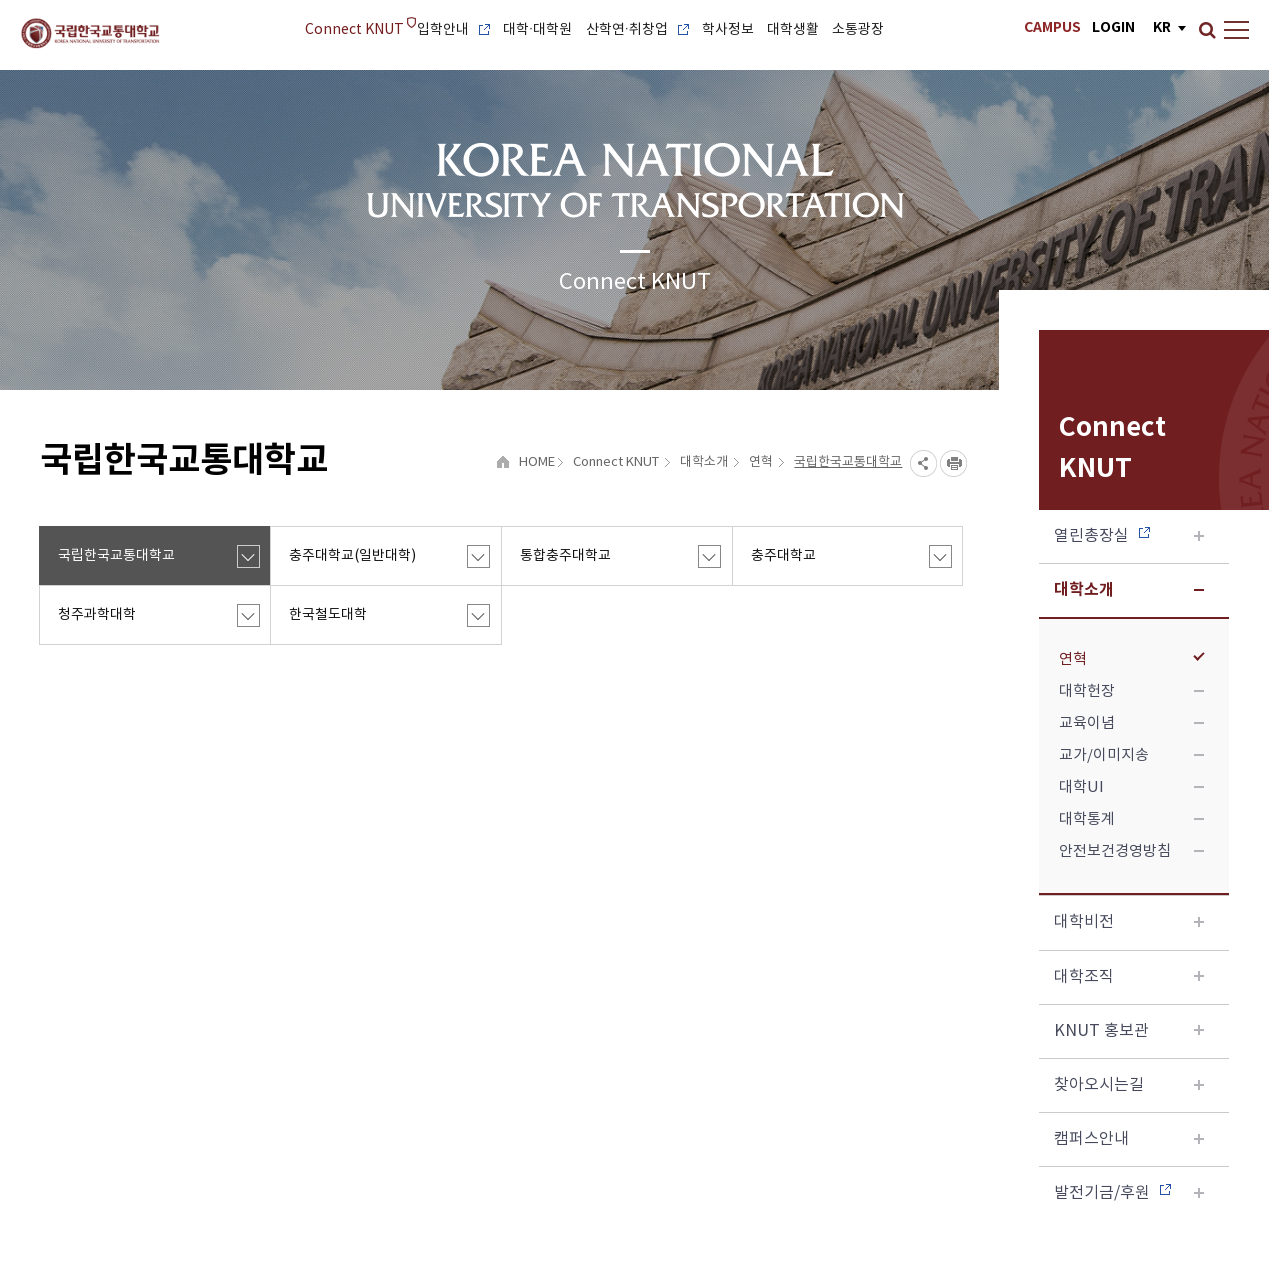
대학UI (1131, 787)
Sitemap (1236, 25)
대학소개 (1129, 590)
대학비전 (1129, 922)
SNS (923, 463)
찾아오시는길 (1129, 1085)
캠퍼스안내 (1129, 1139)
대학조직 (1129, 977)
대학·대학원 (538, 30)
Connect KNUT (354, 30)
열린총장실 (1129, 536)
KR (1162, 28)
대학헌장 (1131, 691)
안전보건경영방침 (1131, 851)
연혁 (1131, 659)
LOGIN (1113, 28)
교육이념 (1131, 723)
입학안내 (453, 30)
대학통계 (1131, 819)
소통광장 (858, 30)
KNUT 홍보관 (1129, 1031)
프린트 (953, 463)
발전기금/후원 (1129, 1193)
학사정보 (728, 30)
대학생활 (793, 30)
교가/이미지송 (1131, 755)
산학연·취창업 (638, 30)
